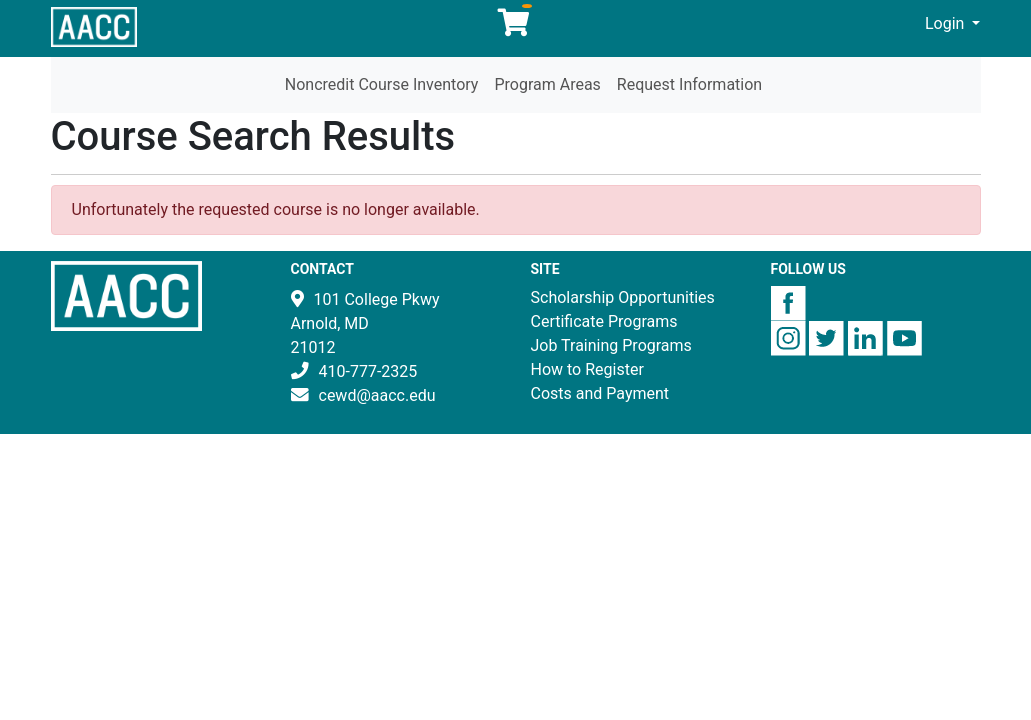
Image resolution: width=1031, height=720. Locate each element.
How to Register (587, 369)
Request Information (689, 84)
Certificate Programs (604, 321)
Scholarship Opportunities (623, 297)
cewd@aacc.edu (377, 395)
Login (946, 23)
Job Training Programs (611, 345)
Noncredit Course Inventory (382, 84)
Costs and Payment (600, 393)
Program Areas (547, 84)
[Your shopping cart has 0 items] (515, 27)
